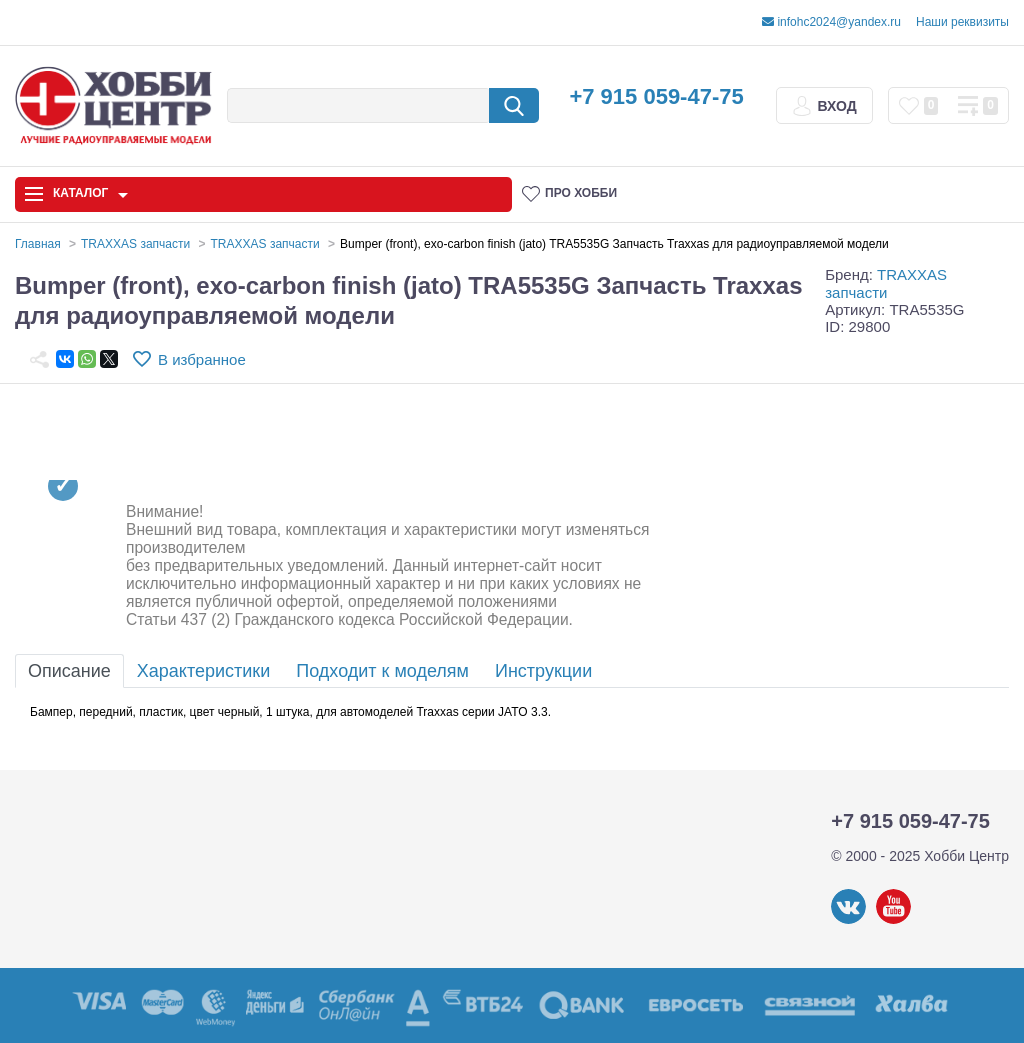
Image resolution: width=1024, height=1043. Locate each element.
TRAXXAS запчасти (886, 283)
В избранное (202, 359)
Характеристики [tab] (203, 671)
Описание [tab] (69, 671)
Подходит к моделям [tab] (382, 671)
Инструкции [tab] (543, 671)
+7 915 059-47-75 (656, 96)
